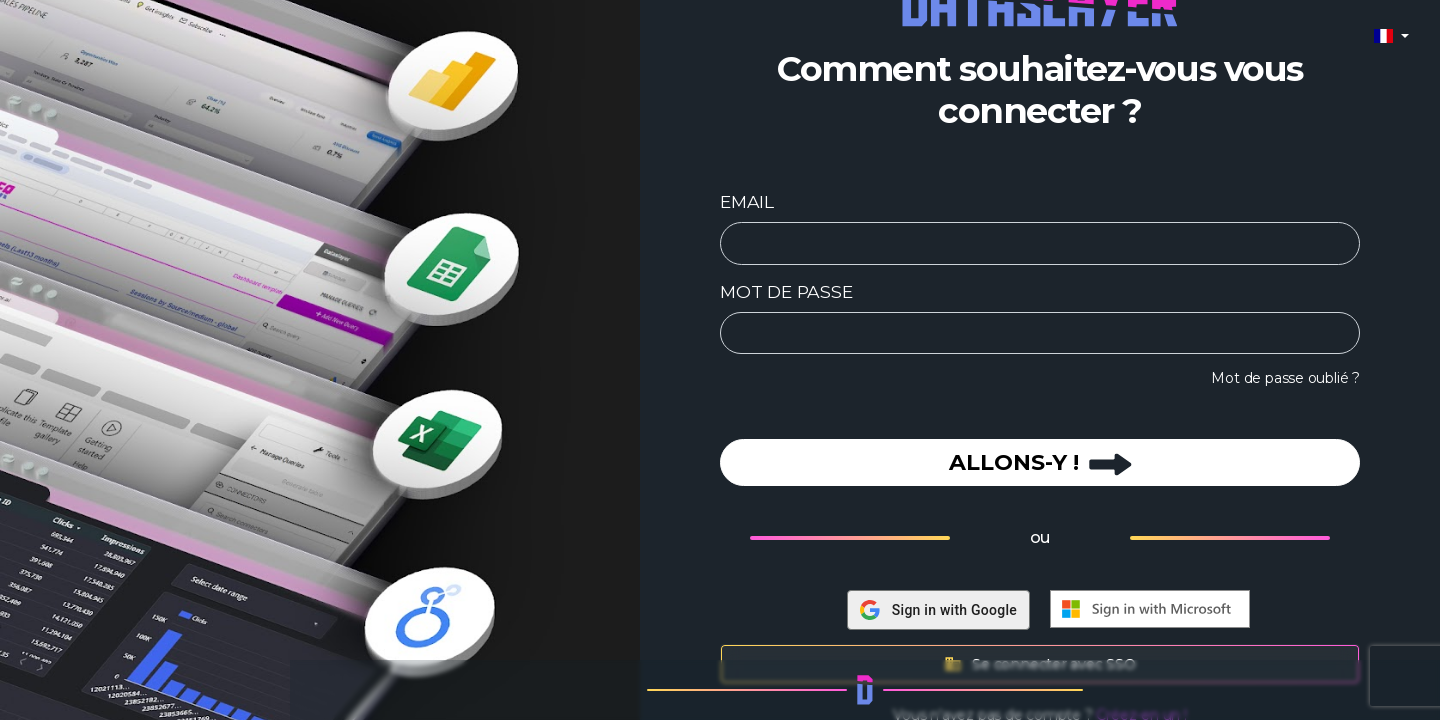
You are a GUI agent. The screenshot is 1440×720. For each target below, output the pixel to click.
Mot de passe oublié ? (1285, 378)
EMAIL (747, 201)
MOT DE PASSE (786, 291)
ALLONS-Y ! (1040, 462)
